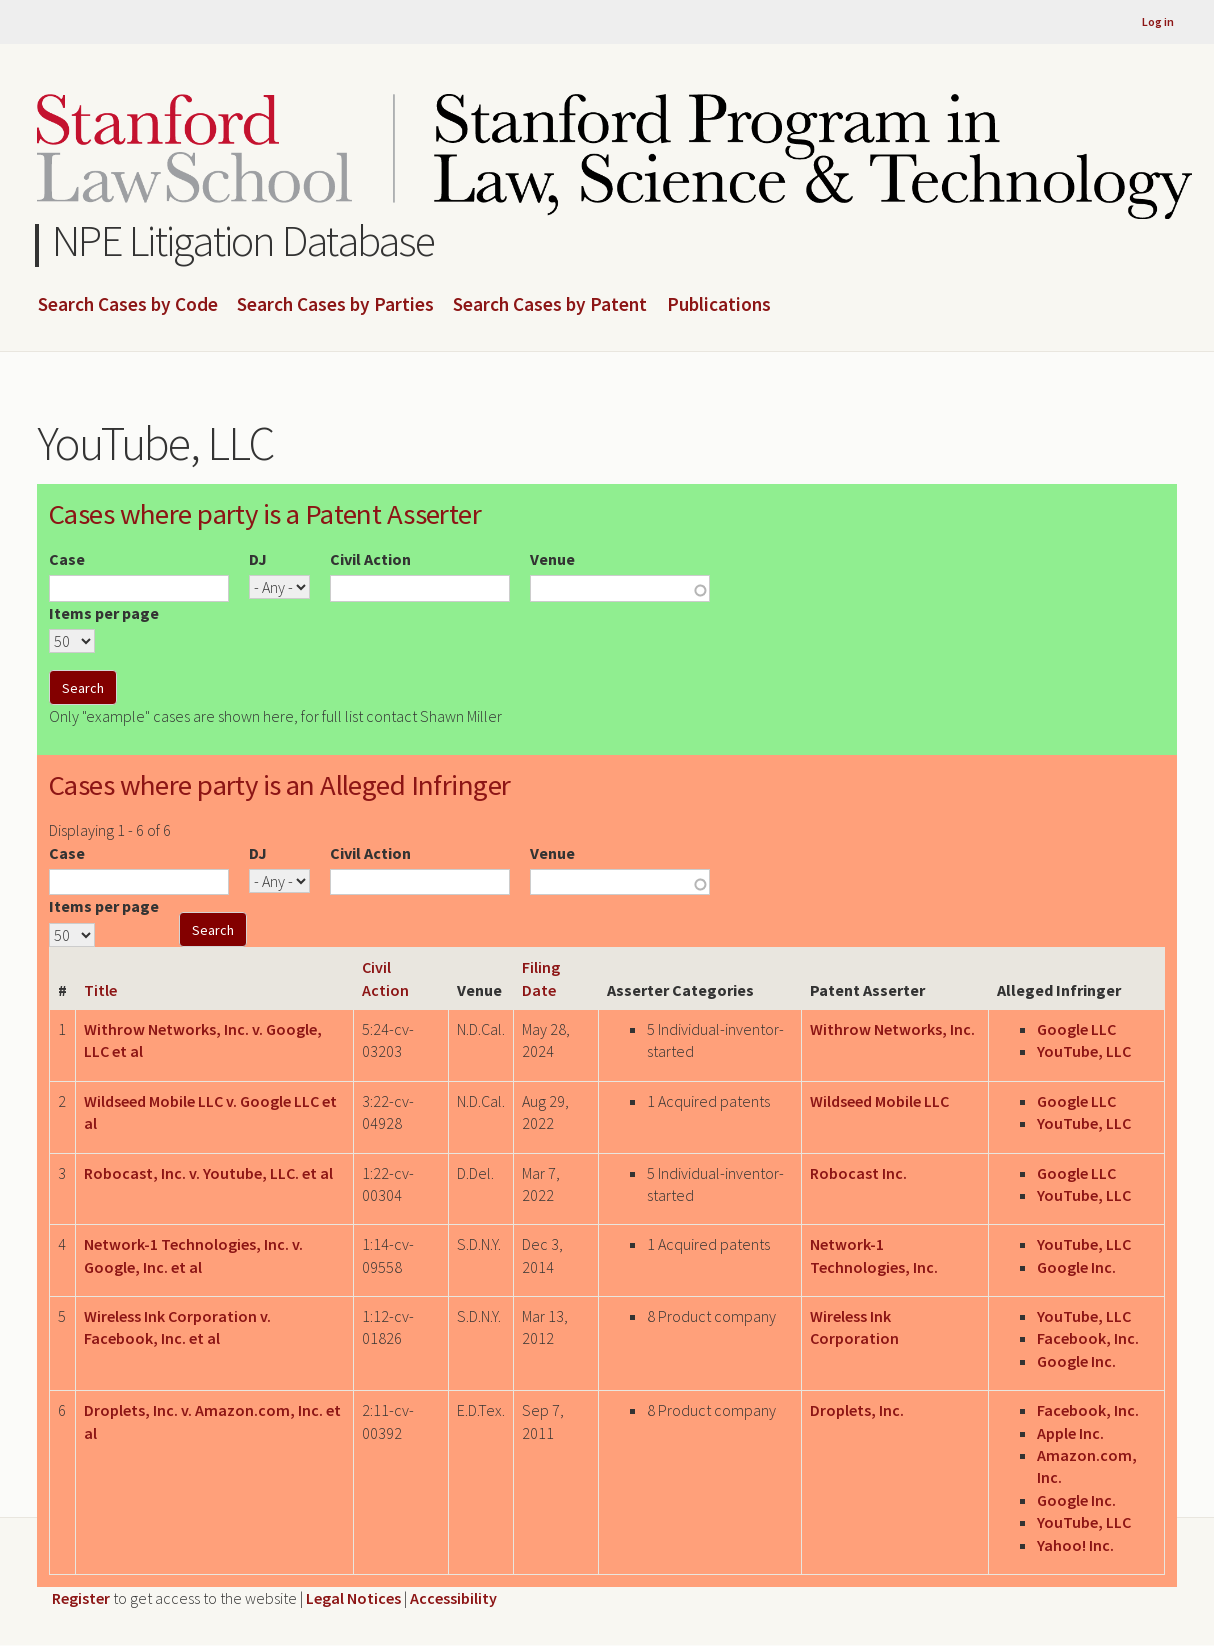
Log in (1158, 21)
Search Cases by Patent (550, 305)
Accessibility (453, 1598)
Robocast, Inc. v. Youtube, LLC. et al (208, 1173)
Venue (552, 559)
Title (100, 990)
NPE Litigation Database (243, 240)
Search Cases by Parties (335, 305)
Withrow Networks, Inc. (892, 1029)
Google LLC (1076, 1029)
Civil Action (370, 559)
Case (67, 559)
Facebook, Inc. (1088, 1338)
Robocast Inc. (858, 1173)
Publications (719, 305)
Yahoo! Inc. (1075, 1545)
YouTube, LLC (1084, 1051)
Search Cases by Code (128, 305)
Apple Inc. (1070, 1433)
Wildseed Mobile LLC (879, 1101)
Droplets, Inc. (857, 1410)
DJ (258, 559)
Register (81, 1598)
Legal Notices (353, 1598)
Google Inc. (1076, 1267)
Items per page (104, 613)
